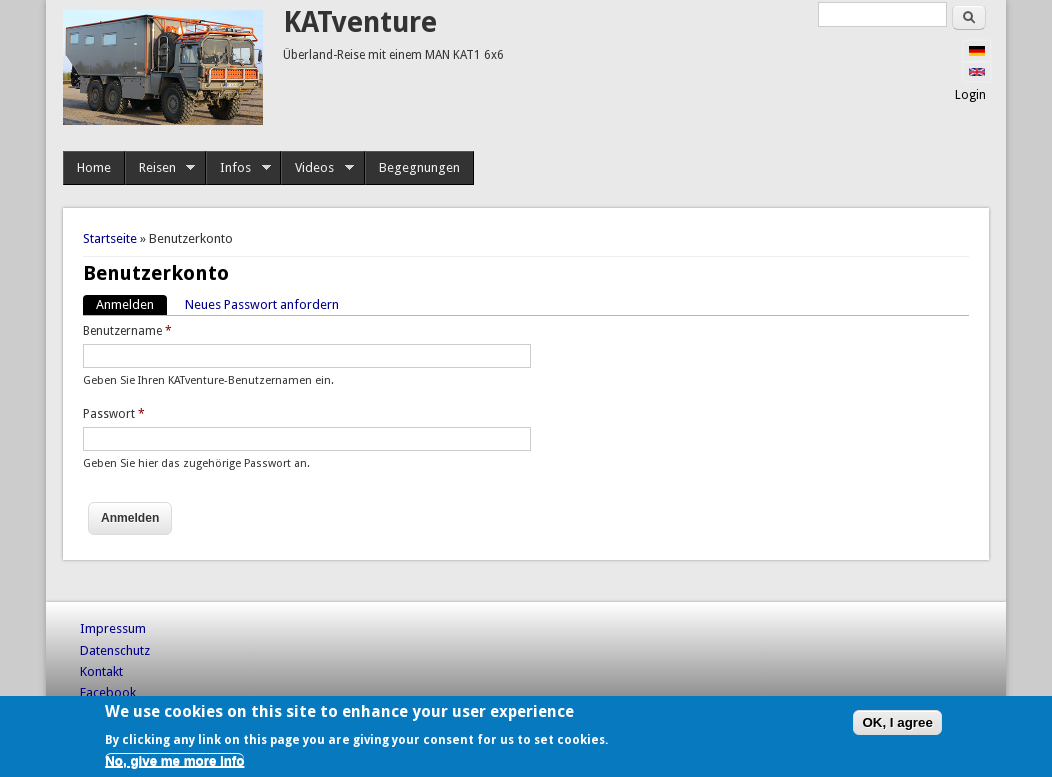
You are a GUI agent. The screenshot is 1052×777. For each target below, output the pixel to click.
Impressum (113, 628)
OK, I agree (897, 722)
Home (94, 167)
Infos (238, 168)
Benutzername (127, 331)
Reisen (160, 168)
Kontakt (101, 671)
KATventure (360, 22)
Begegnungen (419, 167)
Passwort (114, 414)
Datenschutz (115, 650)
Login (970, 95)
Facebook (108, 692)
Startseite (110, 238)
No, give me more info (174, 760)
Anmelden (131, 303)
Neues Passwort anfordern (262, 304)
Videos (317, 168)
